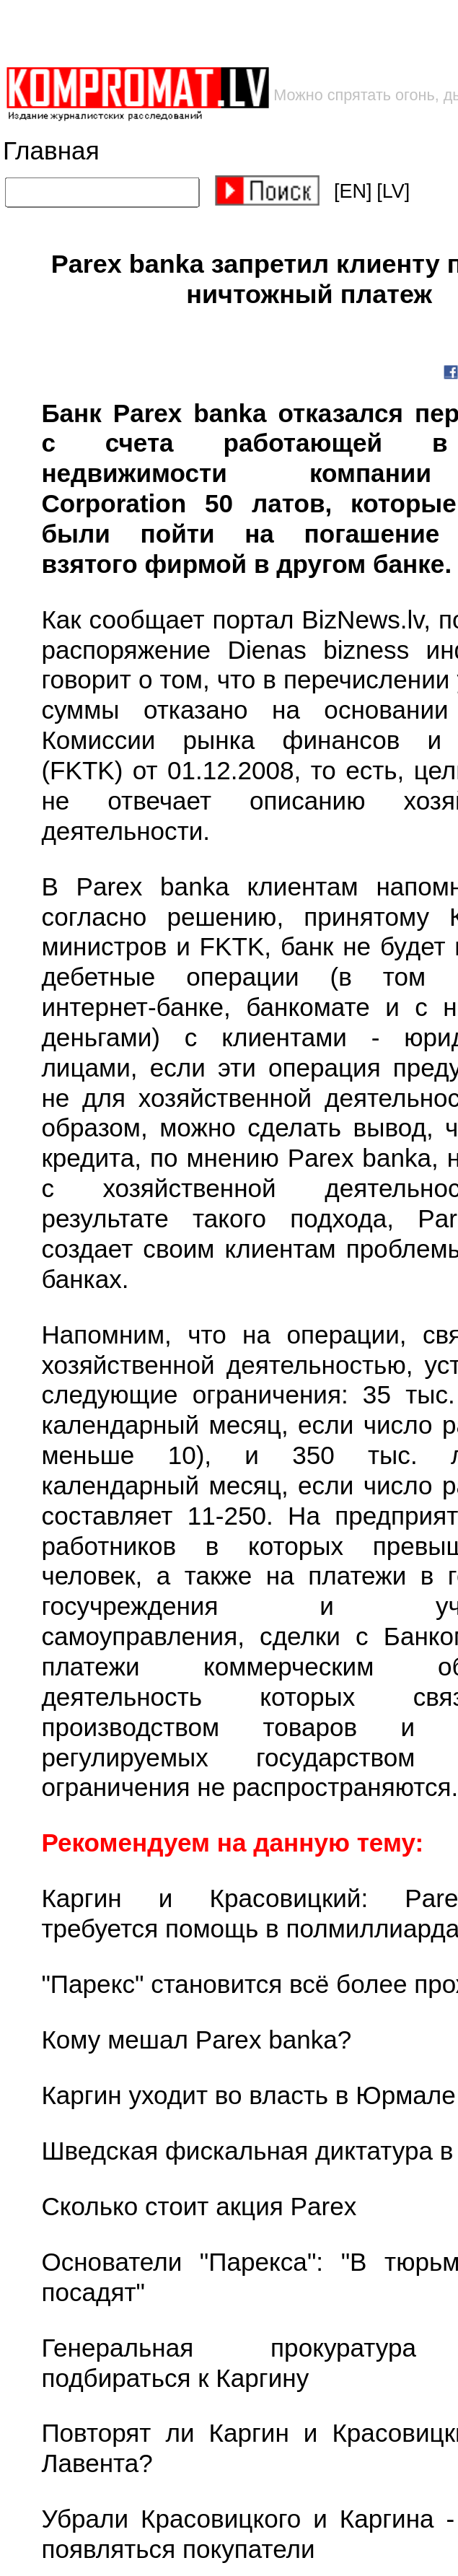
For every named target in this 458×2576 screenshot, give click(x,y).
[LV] (393, 191)
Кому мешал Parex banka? (196, 2040)
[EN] (353, 191)
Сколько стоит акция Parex (198, 2207)
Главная (51, 151)
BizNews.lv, (370, 620)
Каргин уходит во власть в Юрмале (248, 2096)
